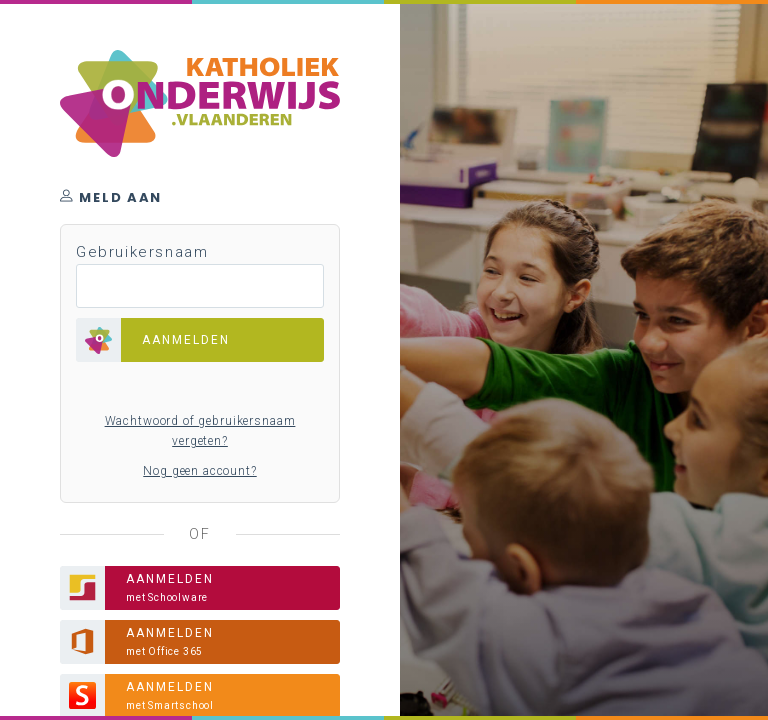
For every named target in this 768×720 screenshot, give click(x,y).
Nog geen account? (199, 471)
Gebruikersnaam (142, 252)
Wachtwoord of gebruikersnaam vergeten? (200, 431)
